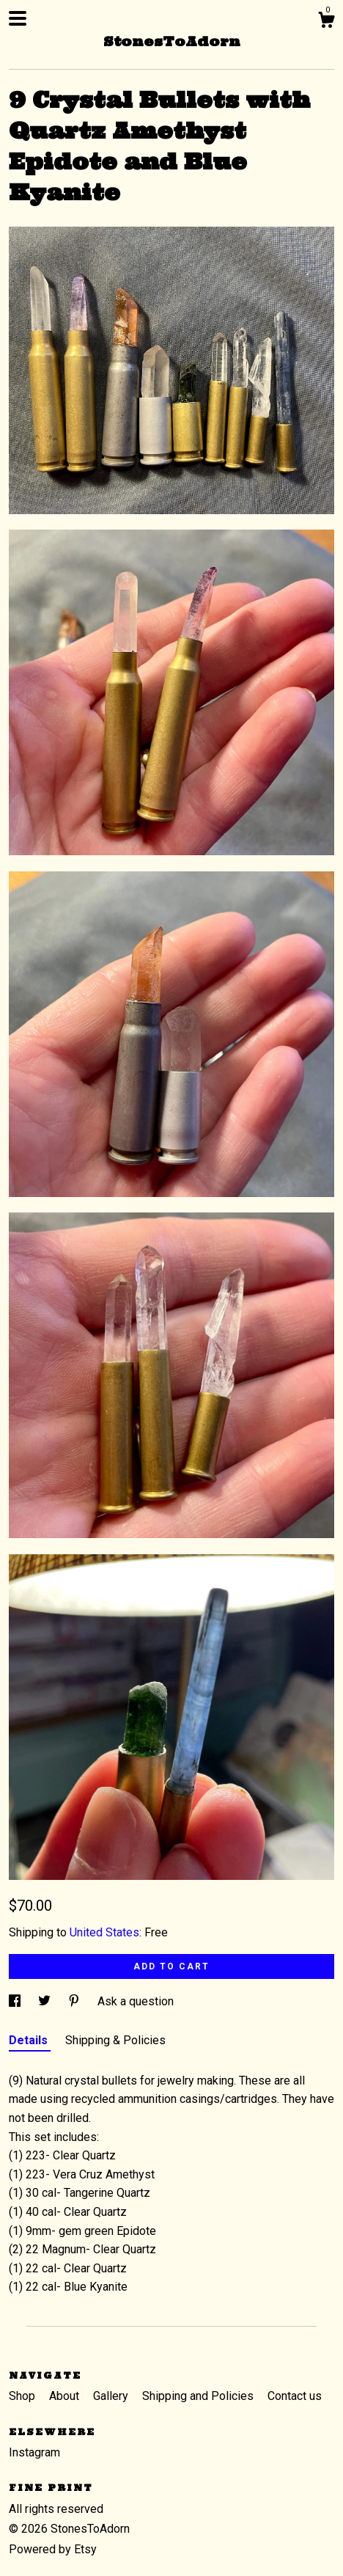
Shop (23, 2396)
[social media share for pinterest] (75, 2001)
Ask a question (135, 2001)
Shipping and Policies (199, 2396)
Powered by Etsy (53, 2549)
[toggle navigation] (17, 18)
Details (30, 2040)
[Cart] (326, 22)
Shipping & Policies (115, 2040)
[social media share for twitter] (46, 2001)
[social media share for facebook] (16, 2001)
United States (104, 1932)
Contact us (295, 2396)
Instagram (34, 2452)
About (65, 2396)
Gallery (112, 2396)
